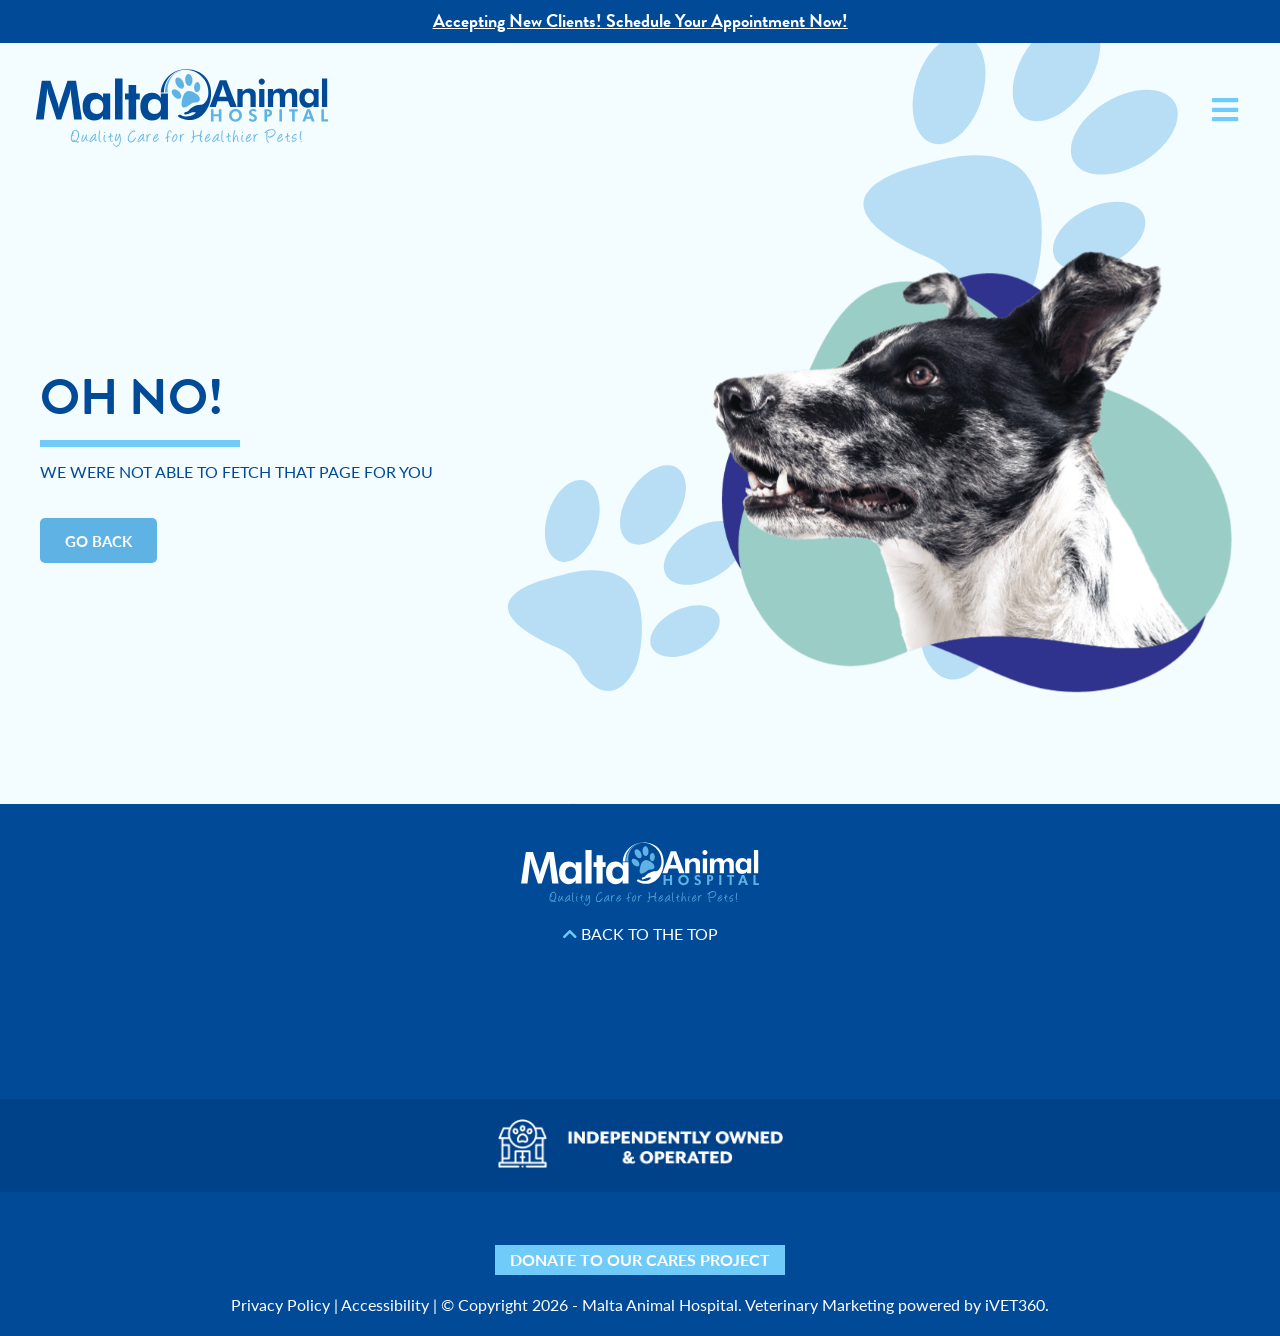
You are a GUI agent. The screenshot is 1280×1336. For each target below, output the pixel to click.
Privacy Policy (280, 1304)
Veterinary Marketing (819, 1304)
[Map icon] (812, 1240)
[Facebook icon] (467, 1240)
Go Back (98, 540)
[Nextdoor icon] (357, 1240)
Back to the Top (640, 934)
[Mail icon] (867, 1240)
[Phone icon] (922, 1240)
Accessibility (385, 1304)
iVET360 (1015, 1304)
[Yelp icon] (412, 1240)
